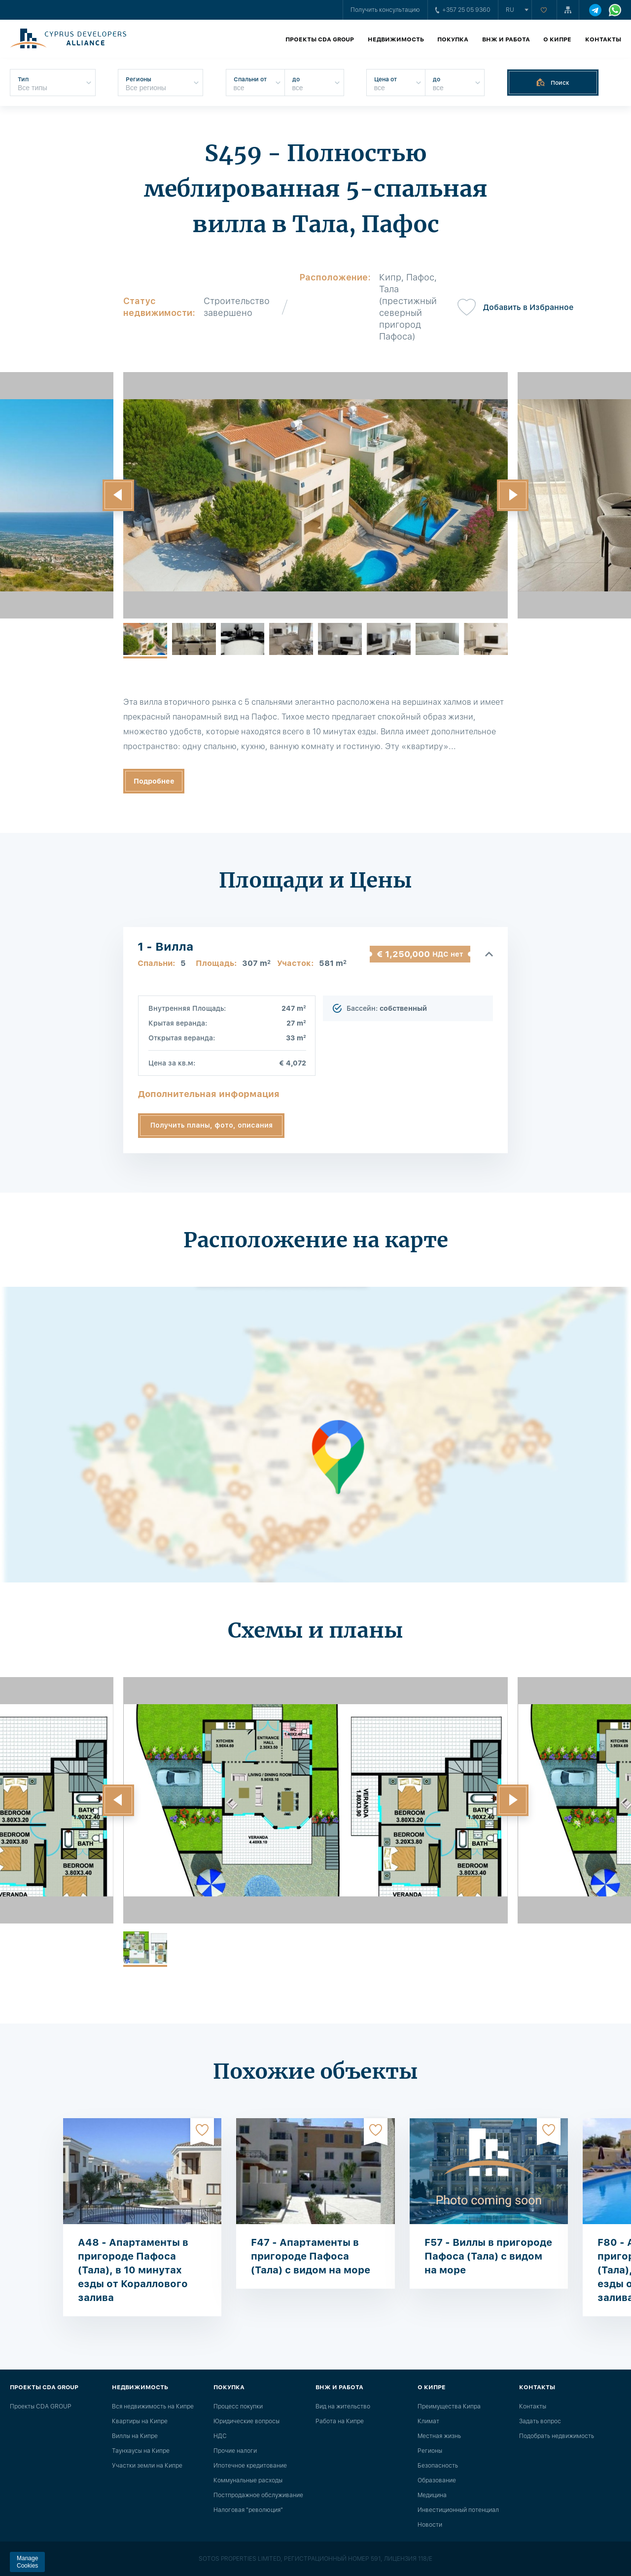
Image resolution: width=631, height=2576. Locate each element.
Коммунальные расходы (247, 2480)
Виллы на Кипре (135, 2436)
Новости (430, 2524)
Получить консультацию (385, 9)
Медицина (432, 2495)
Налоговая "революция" (248, 2510)
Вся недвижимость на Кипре (153, 2406)
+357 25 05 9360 (463, 9)
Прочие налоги (235, 2450)
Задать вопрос (540, 2421)
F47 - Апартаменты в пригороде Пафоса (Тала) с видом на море (310, 2256)
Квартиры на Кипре (140, 2421)
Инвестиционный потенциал (458, 2510)
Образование (437, 2480)
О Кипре (557, 39)
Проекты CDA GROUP (319, 39)
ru (510, 9)
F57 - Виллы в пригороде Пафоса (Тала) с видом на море (488, 2256)
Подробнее (154, 781)
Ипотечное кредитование (250, 2465)
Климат (428, 2421)
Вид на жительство (343, 2406)
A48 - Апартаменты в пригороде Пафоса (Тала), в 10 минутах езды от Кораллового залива (133, 2269)
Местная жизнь (439, 2436)
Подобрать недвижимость (556, 2436)
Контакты (603, 39)
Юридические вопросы (246, 2421)
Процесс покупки (238, 2406)
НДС (220, 2436)
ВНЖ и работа (506, 39)
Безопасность (438, 2465)
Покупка (452, 39)
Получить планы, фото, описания (211, 1125)
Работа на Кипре (340, 2421)
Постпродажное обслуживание (258, 2495)
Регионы (430, 2450)
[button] (118, 495)
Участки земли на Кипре (147, 2465)
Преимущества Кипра (449, 2406)
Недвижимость (396, 39)
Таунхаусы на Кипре (141, 2450)
